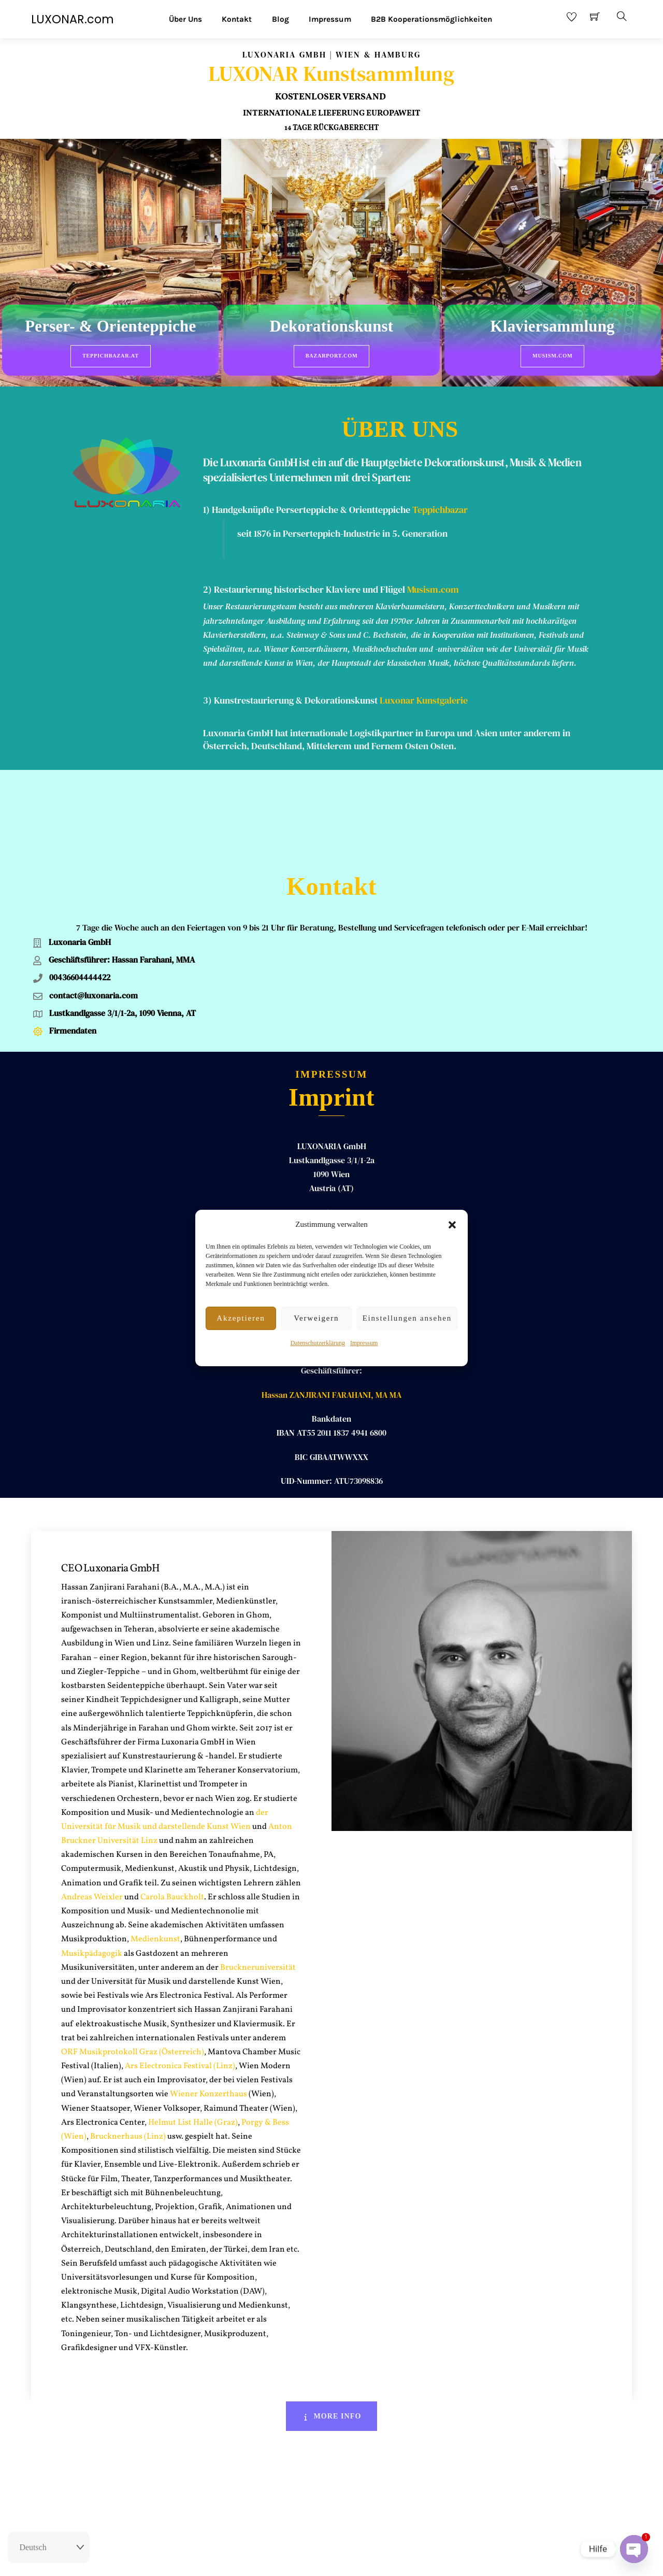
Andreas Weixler (92, 1807)
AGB (357, 2559)
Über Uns (185, 19)
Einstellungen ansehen (407, 1318)
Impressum (364, 1343)
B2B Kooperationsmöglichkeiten (431, 19)
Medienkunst (155, 1849)
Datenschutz (391, 2559)
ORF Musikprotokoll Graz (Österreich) (132, 1962)
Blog (280, 19)
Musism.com (552, 356)
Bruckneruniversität (258, 1877)
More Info (332, 2326)
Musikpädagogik (91, 1863)
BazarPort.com (332, 356)
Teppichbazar (440, 500)
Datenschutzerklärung (318, 1343)
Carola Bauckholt (172, 1807)
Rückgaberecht (276, 2559)
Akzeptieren (241, 1318)
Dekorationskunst (332, 327)
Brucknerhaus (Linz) (128, 2046)
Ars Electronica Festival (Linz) (180, 1976)
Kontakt (237, 19)
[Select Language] (49, 2547)
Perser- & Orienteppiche (110, 327)
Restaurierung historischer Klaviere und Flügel (309, 580)
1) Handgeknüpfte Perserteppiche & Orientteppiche (306, 500)
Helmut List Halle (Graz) (193, 2032)
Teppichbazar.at (110, 356)
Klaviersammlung (553, 327)
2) (208, 580)
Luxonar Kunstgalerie (424, 690)
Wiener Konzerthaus (207, 2004)
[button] (452, 1225)
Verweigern (316, 1318)
